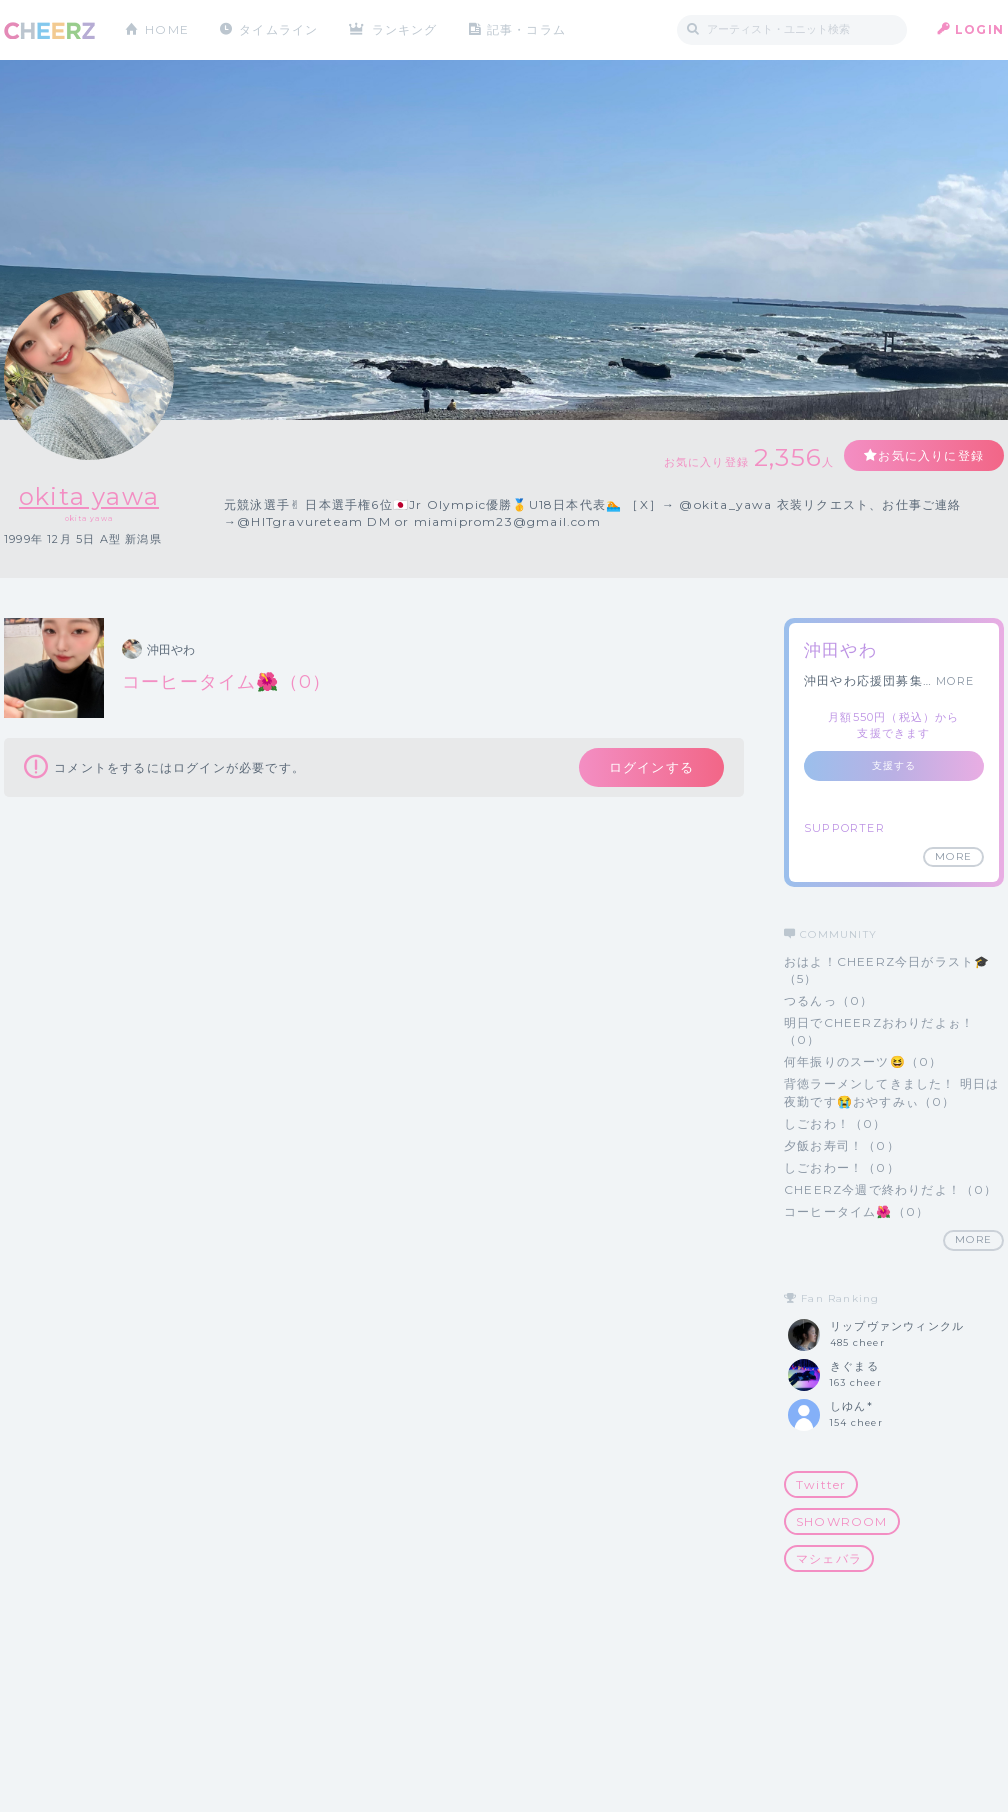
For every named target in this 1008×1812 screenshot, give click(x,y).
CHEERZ (49, 30)
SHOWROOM (842, 1521)
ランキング (405, 29)
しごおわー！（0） (842, 1167)
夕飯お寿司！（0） (842, 1145)
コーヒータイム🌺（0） (856, 1211)
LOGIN (979, 29)
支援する (894, 765)
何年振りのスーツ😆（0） (863, 1061)
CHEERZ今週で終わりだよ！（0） (891, 1189)
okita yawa (89, 496)
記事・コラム (526, 29)
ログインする (651, 767)
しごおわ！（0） (835, 1123)
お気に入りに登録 (931, 455)
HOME (167, 29)
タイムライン (278, 29)
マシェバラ (829, 1558)
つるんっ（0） (828, 1000)
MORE (955, 681)
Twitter (821, 1484)
